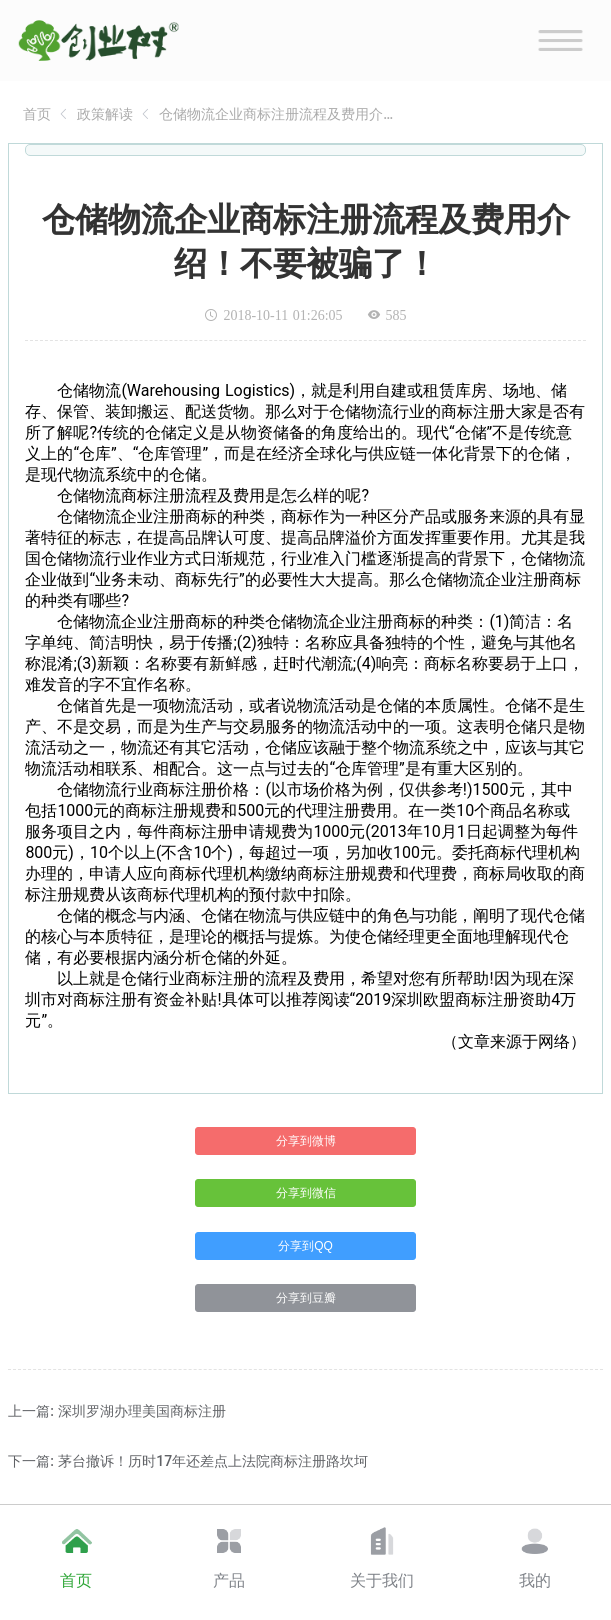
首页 (37, 114)
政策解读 (105, 114)
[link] (37, 114)
